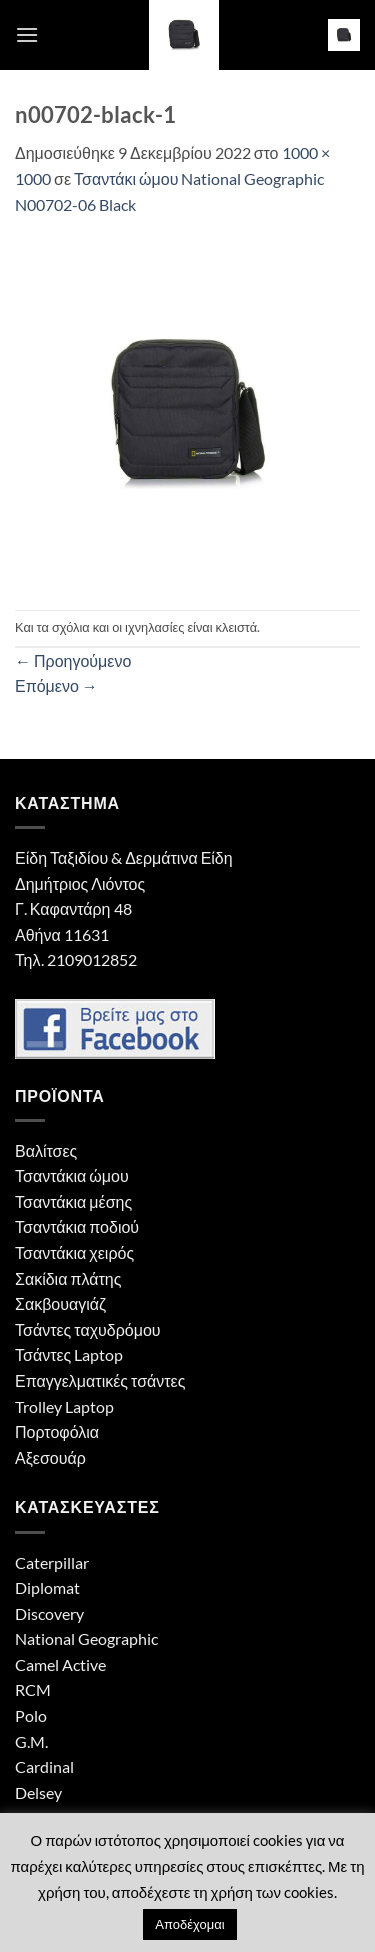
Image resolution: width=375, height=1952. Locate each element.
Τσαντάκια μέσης (73, 1201)
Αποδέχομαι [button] (189, 1924)
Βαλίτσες (46, 1150)
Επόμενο (56, 685)
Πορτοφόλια (57, 1431)
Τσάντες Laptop (69, 1354)
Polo (31, 1715)
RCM (33, 1689)
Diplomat (47, 1587)
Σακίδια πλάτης (68, 1278)
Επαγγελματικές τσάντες (100, 1380)
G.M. (31, 1741)
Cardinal (44, 1766)
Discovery (49, 1613)
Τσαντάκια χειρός (74, 1252)
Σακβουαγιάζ (60, 1303)
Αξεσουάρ (50, 1457)
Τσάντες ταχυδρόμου (88, 1329)
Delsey (38, 1792)
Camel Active (60, 1664)
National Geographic (86, 1638)
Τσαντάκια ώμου (72, 1175)
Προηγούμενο (73, 660)
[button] (27, 34)
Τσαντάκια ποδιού (77, 1226)
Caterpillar (52, 1562)
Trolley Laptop (64, 1406)
